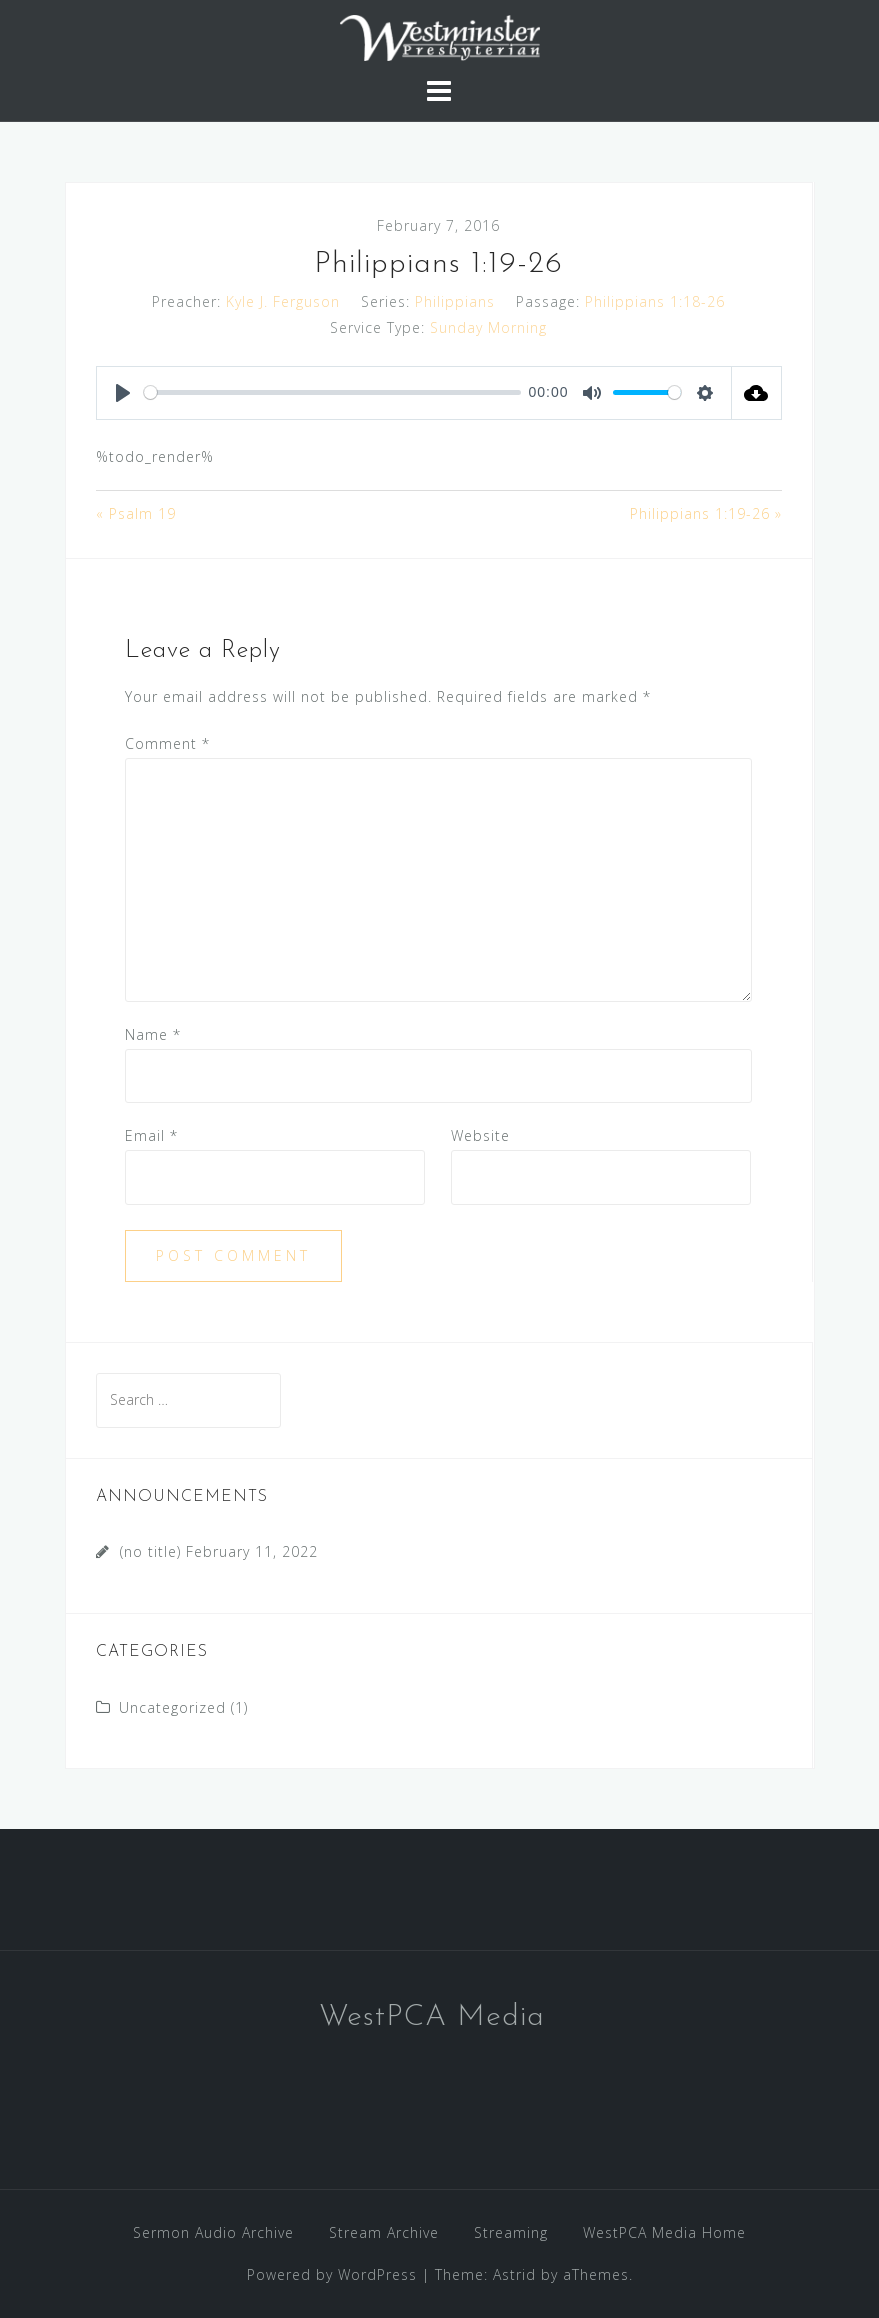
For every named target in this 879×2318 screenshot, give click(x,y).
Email (151, 1135)
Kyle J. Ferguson (283, 301)
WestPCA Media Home (664, 2232)
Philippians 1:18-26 (655, 301)
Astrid (514, 2274)
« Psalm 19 (136, 513)
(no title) (150, 1551)
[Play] (123, 393)
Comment (167, 743)
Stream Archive (384, 2232)
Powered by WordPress (332, 2274)
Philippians (455, 301)
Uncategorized (172, 1707)
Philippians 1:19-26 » (706, 513)
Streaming (511, 2232)
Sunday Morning (488, 327)
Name (153, 1034)
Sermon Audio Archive (213, 2232)
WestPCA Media (432, 2017)
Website (480, 1135)
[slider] (332, 392)
